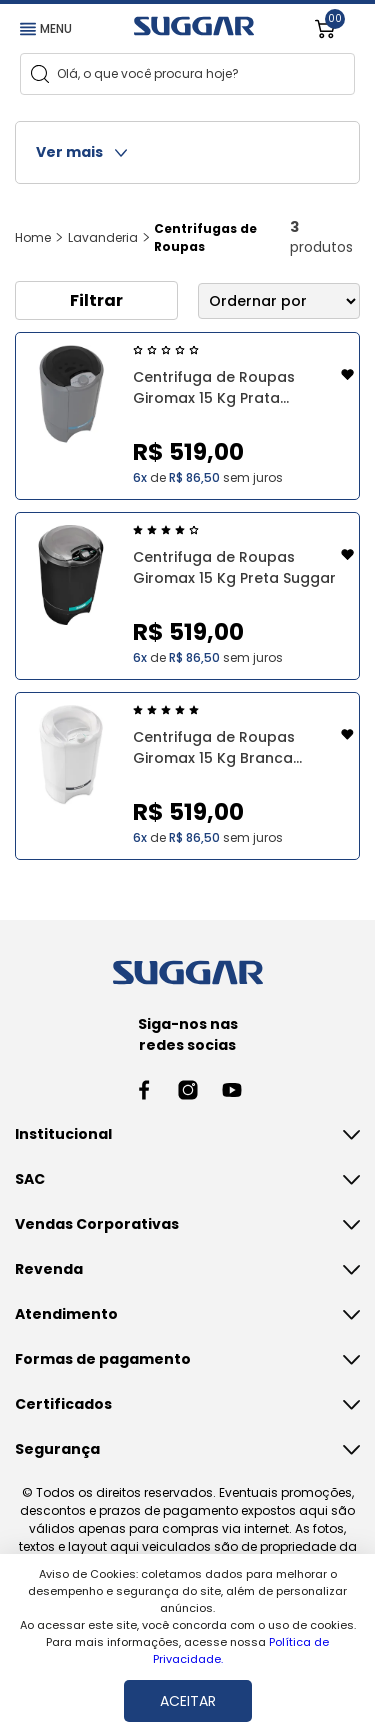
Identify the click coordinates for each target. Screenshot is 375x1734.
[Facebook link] (144, 1090)
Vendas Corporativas (97, 1224)
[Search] (40, 74)
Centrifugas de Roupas (205, 237)
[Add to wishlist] (347, 377)
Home (33, 237)
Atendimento (66, 1314)
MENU (46, 28)
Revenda (49, 1269)
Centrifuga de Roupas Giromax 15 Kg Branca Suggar (214, 748)
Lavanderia (103, 237)
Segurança (57, 1449)
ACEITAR (188, 1701)
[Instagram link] (188, 1090)
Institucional (63, 1134)
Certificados (63, 1404)
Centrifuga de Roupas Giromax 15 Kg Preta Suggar (234, 567)
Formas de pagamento (103, 1359)
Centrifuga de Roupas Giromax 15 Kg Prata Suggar (214, 388)
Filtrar (96, 300)
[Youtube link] (232, 1090)
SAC (30, 1179)
